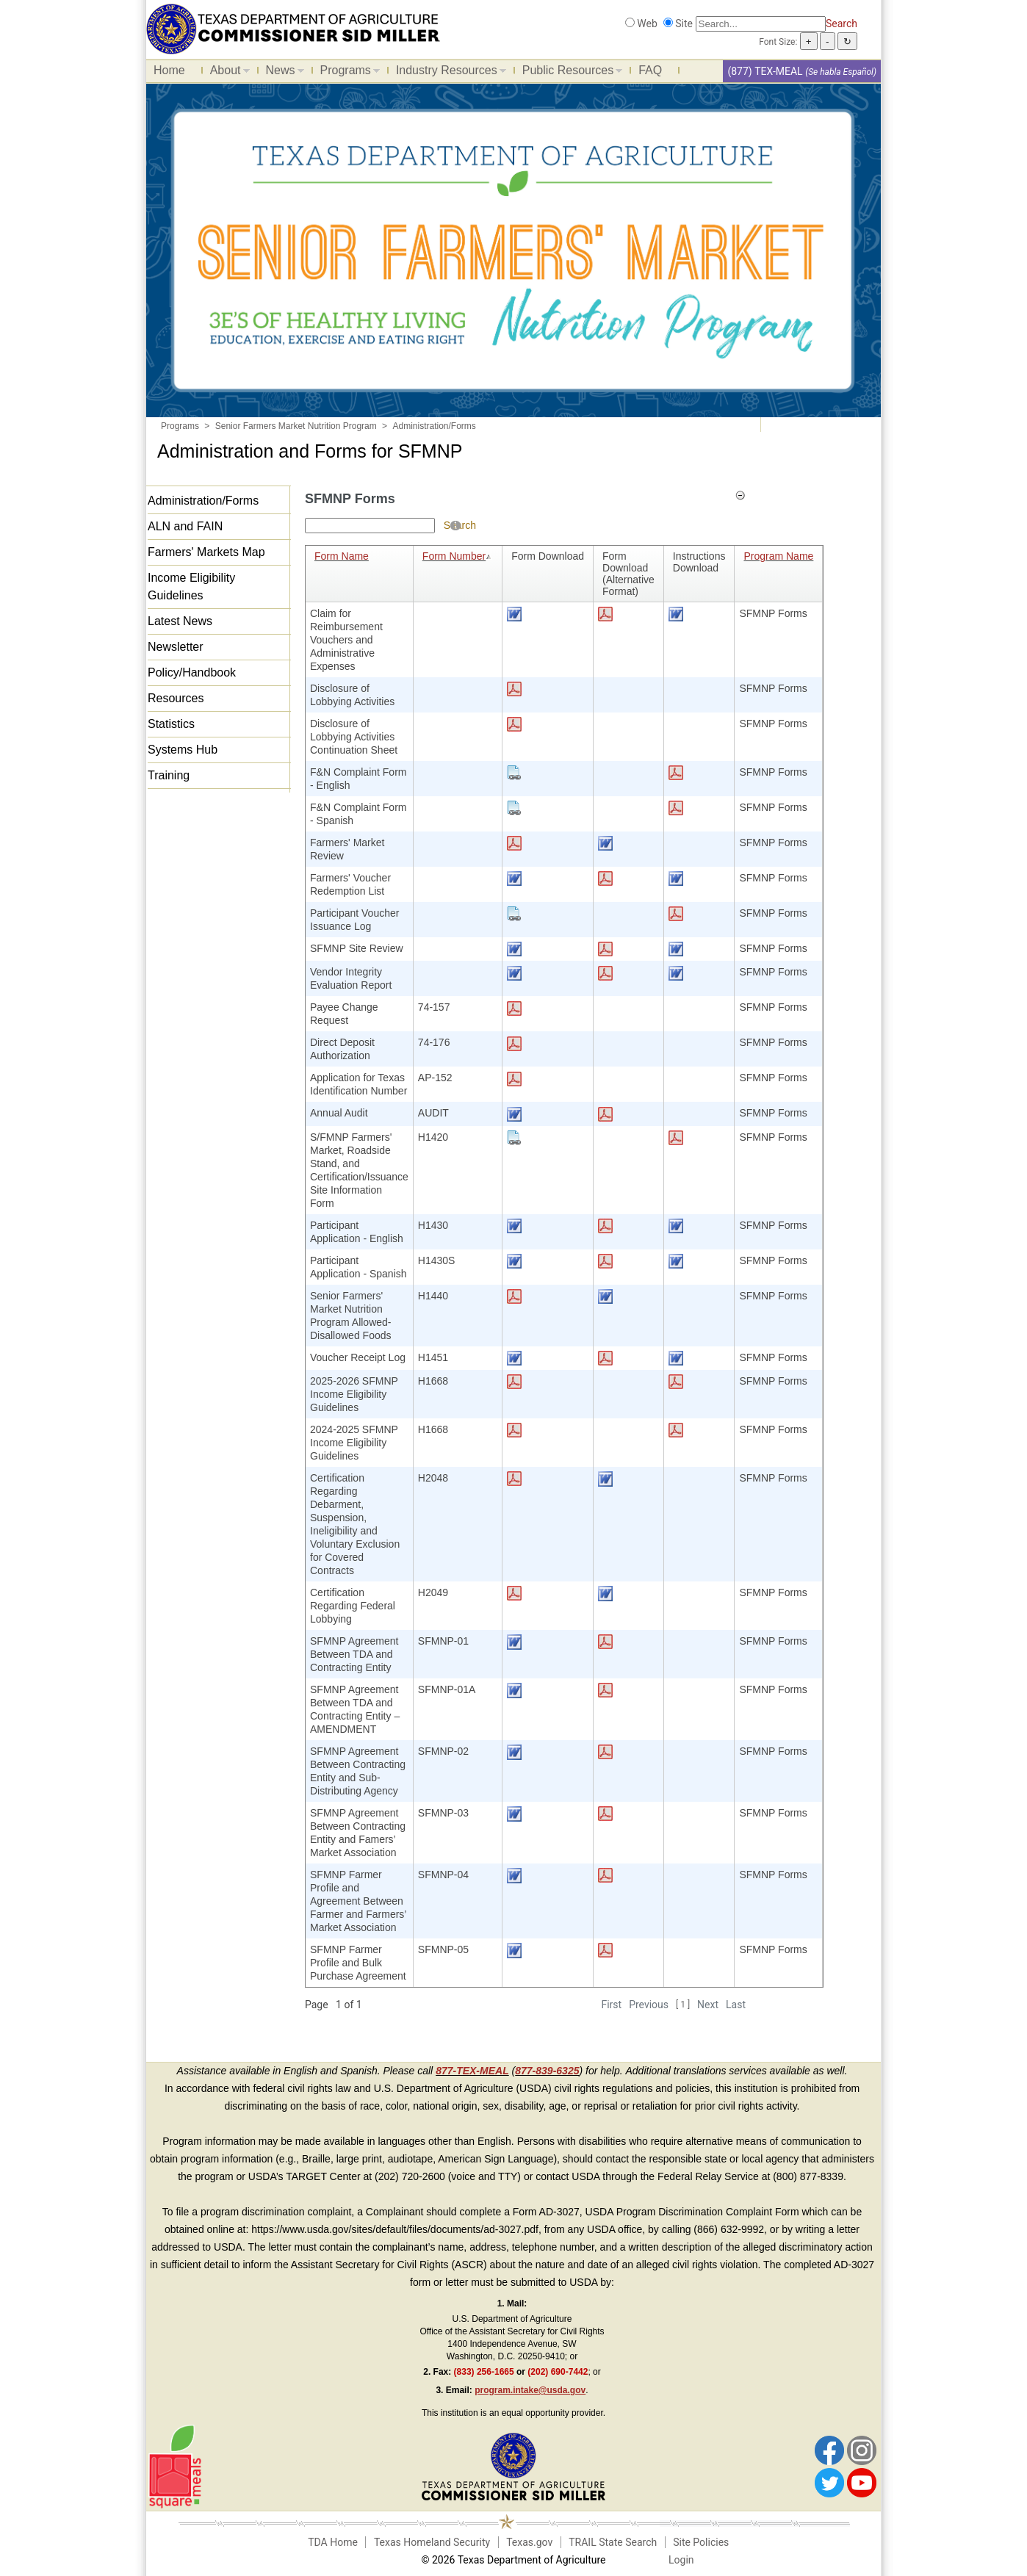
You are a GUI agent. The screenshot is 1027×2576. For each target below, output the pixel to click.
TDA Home (333, 2542)
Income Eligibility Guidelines (191, 586)
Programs (346, 73)
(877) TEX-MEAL (764, 71)
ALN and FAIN (185, 526)
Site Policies (701, 2542)
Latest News (180, 621)
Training (169, 775)
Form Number (457, 556)
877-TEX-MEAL (472, 2071)
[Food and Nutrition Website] (293, 28)
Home (169, 70)
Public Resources (569, 73)
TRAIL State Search (613, 2542)
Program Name (778, 556)
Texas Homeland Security (432, 2542)
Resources (175, 698)
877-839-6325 (547, 2071)
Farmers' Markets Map (206, 552)
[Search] (761, 24)
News (281, 73)
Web (647, 23)
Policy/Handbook (192, 672)
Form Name (341, 556)
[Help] (455, 524)
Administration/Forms (203, 500)
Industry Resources (447, 73)
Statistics (171, 724)
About (226, 73)
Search (841, 23)
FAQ (650, 70)
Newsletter (175, 647)
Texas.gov (529, 2542)
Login (681, 2560)
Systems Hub (182, 749)
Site (684, 23)
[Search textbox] (370, 525)
